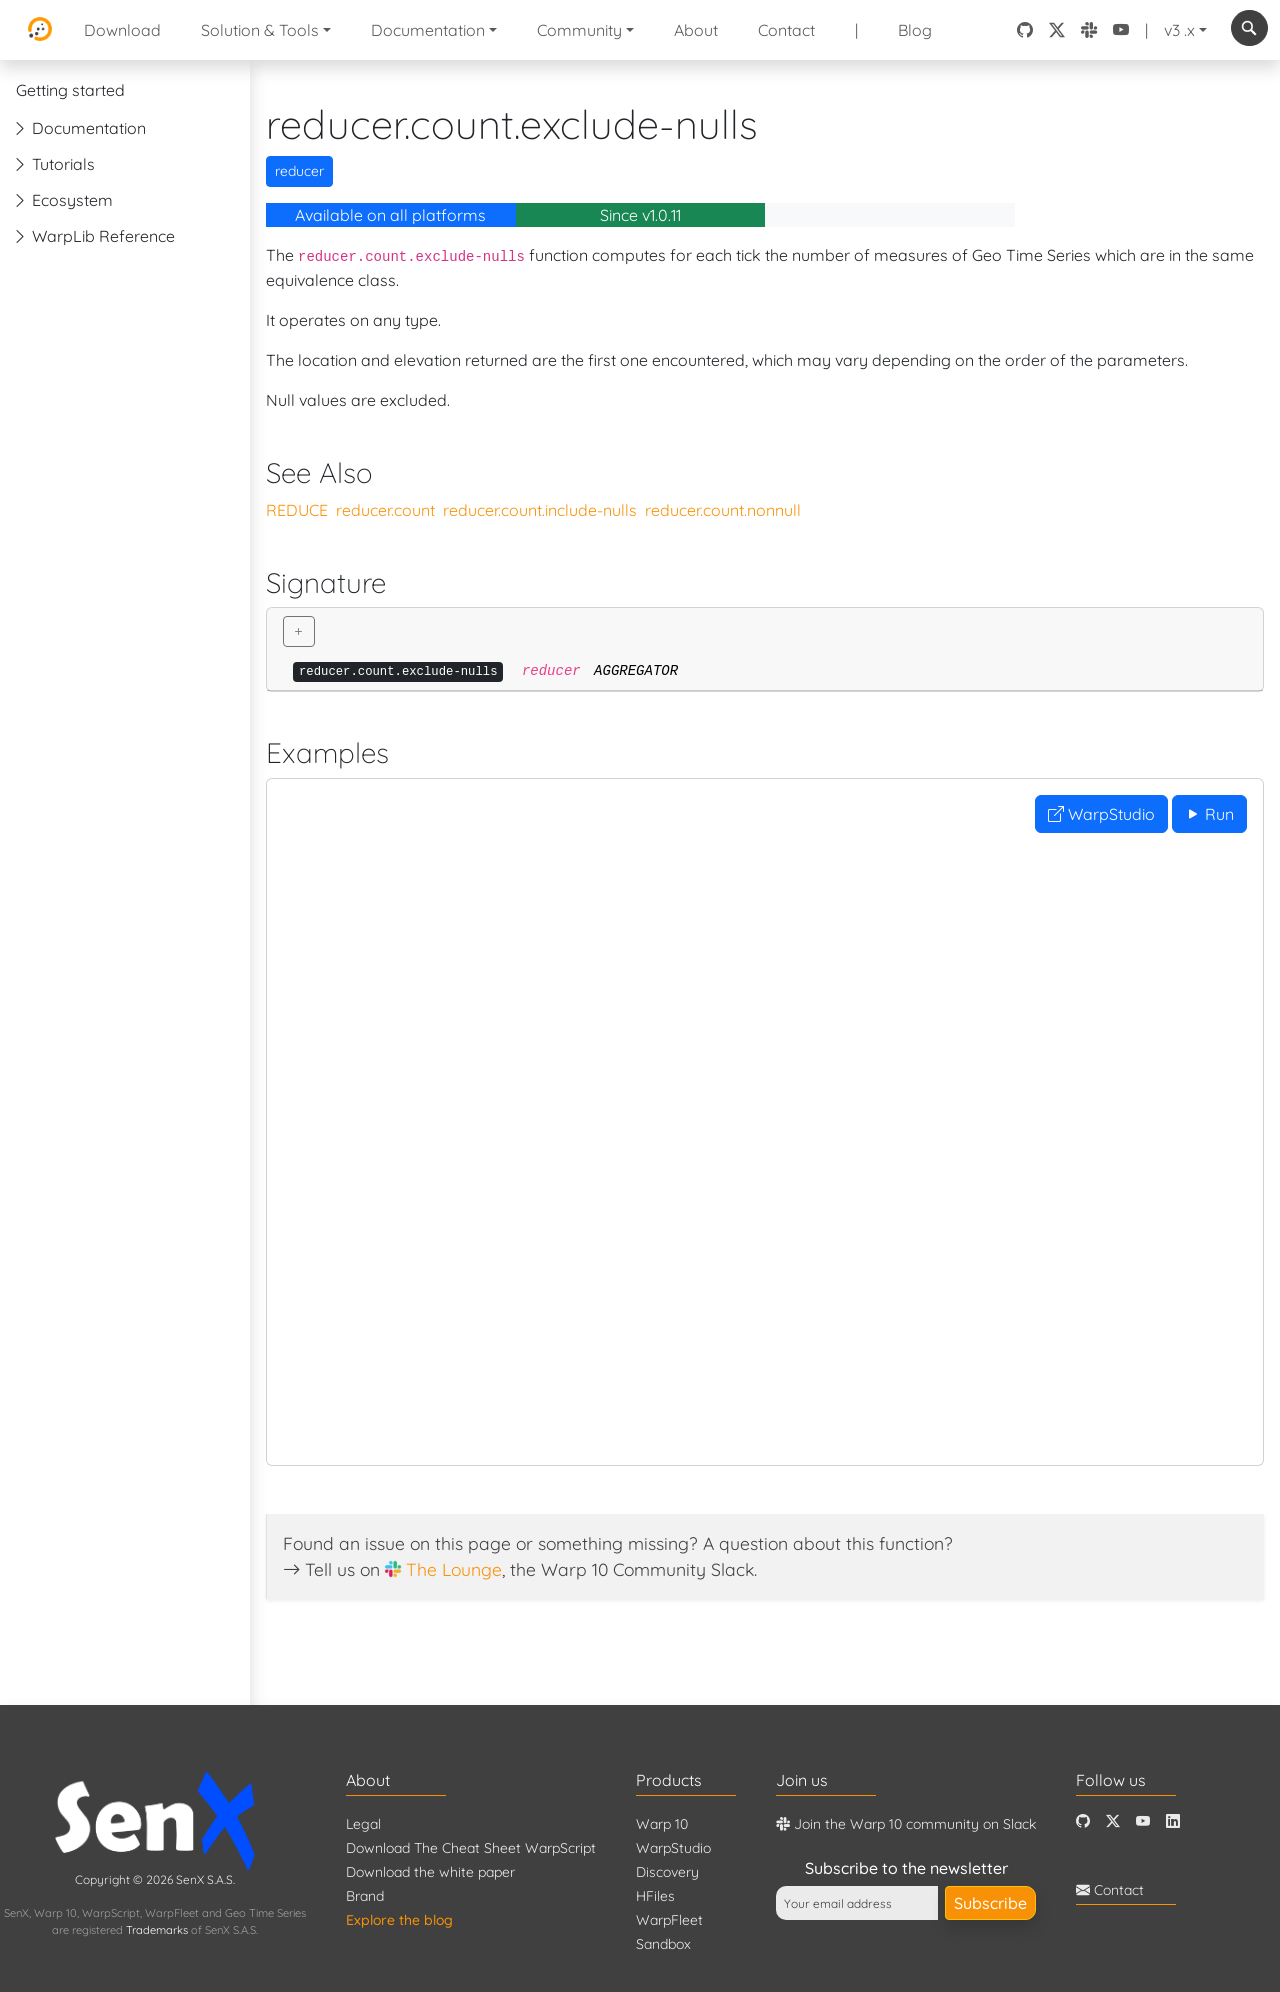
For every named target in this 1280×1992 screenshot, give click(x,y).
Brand (365, 1896)
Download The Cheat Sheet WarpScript (471, 1848)
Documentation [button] (428, 30)
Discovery (667, 1872)
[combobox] (1249, 28)
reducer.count (385, 510)
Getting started (70, 90)
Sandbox (663, 1944)
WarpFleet (669, 1920)
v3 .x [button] (1179, 30)
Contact (786, 30)
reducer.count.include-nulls (540, 510)
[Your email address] (857, 1903)
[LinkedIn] (1173, 1821)
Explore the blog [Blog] (399, 1920)
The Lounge (454, 1569)
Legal (363, 1824)
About (696, 30)
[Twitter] (1113, 1821)
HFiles (655, 1896)
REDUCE (297, 510)
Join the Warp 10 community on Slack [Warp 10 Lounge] (906, 1824)
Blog (915, 30)
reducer (299, 171)
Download (122, 30)
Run (1209, 814)
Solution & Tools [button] (260, 30)
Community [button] (579, 30)
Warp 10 (662, 1824)
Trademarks (157, 1930)
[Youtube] (1143, 1821)
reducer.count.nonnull (723, 510)
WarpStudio (1101, 814)
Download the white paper (430, 1872)
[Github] (1083, 1821)
